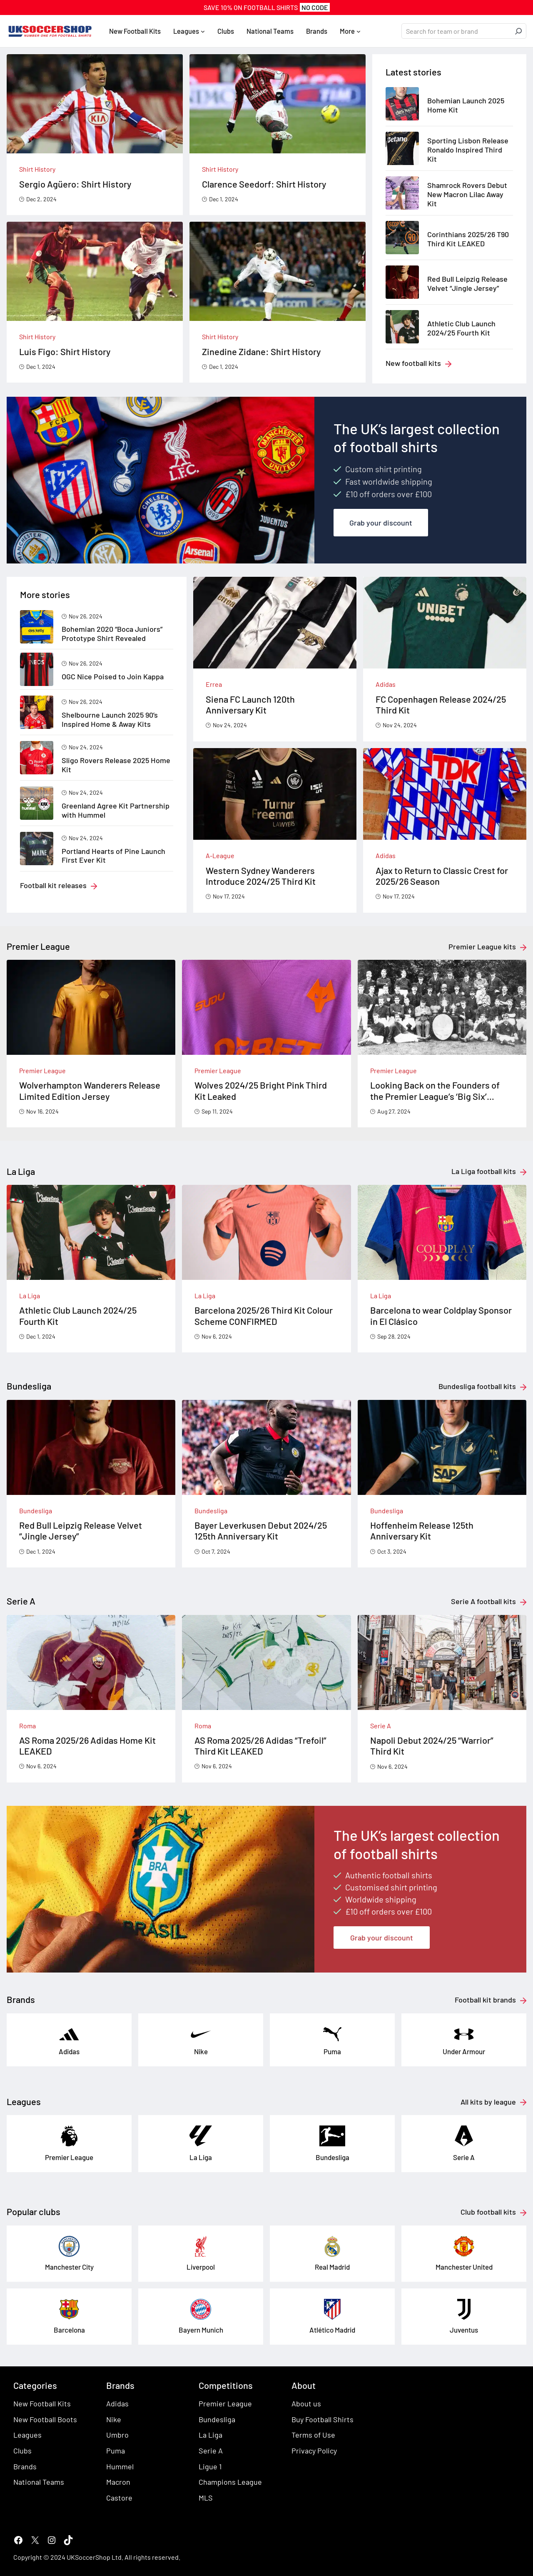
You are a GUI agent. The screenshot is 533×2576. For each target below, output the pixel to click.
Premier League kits (482, 946)
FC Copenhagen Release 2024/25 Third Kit (441, 704)
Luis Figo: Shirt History (64, 351)
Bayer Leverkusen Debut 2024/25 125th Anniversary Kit (260, 1530)
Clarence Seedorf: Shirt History (264, 183)
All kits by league (488, 2101)
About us (306, 2403)
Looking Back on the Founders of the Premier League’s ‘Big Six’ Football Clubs (435, 1090)
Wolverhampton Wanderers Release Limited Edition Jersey (89, 1090)
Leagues (27, 2434)
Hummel (120, 2466)
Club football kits (488, 2211)
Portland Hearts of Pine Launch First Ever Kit (113, 856)
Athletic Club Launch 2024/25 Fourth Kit (461, 328)
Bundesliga (35, 1511)
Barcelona (69, 2330)
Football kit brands (485, 1999)
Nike (201, 2051)
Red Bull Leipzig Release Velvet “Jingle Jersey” (467, 284)
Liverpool (201, 2267)
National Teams (38, 2481)
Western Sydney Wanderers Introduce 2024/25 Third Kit (261, 875)
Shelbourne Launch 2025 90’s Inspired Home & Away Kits (110, 719)
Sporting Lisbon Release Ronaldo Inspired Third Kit (467, 149)
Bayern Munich (201, 2330)
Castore (119, 2497)
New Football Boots (45, 2419)
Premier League (42, 1070)
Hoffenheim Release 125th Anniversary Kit (421, 1530)
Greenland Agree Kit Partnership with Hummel (115, 810)
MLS (206, 2497)
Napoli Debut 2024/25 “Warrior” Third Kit (431, 1745)
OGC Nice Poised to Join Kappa (113, 676)
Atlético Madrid (332, 2330)
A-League (220, 855)
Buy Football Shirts (322, 2419)
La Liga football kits (483, 1171)
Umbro (117, 2434)
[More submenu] (358, 31)
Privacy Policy (314, 2450)
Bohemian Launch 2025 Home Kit (465, 105)
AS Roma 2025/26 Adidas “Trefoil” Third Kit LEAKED (260, 1745)
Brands (25, 2466)
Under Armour (464, 2051)
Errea (214, 684)
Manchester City (69, 2267)
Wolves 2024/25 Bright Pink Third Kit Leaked (260, 1090)
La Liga (29, 1295)
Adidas (386, 684)
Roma (27, 1726)
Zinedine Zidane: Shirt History (261, 351)
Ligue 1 (210, 2466)
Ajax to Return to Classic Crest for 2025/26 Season (442, 875)
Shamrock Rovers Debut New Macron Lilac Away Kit (467, 194)
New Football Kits (42, 2403)
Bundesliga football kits (477, 1386)
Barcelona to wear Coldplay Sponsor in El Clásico (441, 1315)
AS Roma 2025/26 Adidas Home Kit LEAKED (87, 1745)
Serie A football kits (483, 1601)
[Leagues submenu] (203, 31)
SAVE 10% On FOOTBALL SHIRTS (267, 7)
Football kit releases (53, 885)
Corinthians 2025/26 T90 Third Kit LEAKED (468, 239)
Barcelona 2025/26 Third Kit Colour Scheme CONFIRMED (263, 1315)
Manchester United (464, 2267)
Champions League (230, 2481)
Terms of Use (313, 2434)
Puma (332, 2051)
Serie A (380, 1726)
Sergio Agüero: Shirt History (75, 183)
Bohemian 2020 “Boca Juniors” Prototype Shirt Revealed (112, 634)
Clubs (22, 2450)
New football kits (413, 363)
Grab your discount (380, 522)
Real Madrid (332, 2267)
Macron (118, 2481)
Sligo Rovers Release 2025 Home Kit (116, 765)
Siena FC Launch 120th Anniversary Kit (250, 704)
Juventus (464, 2330)
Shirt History (37, 169)
